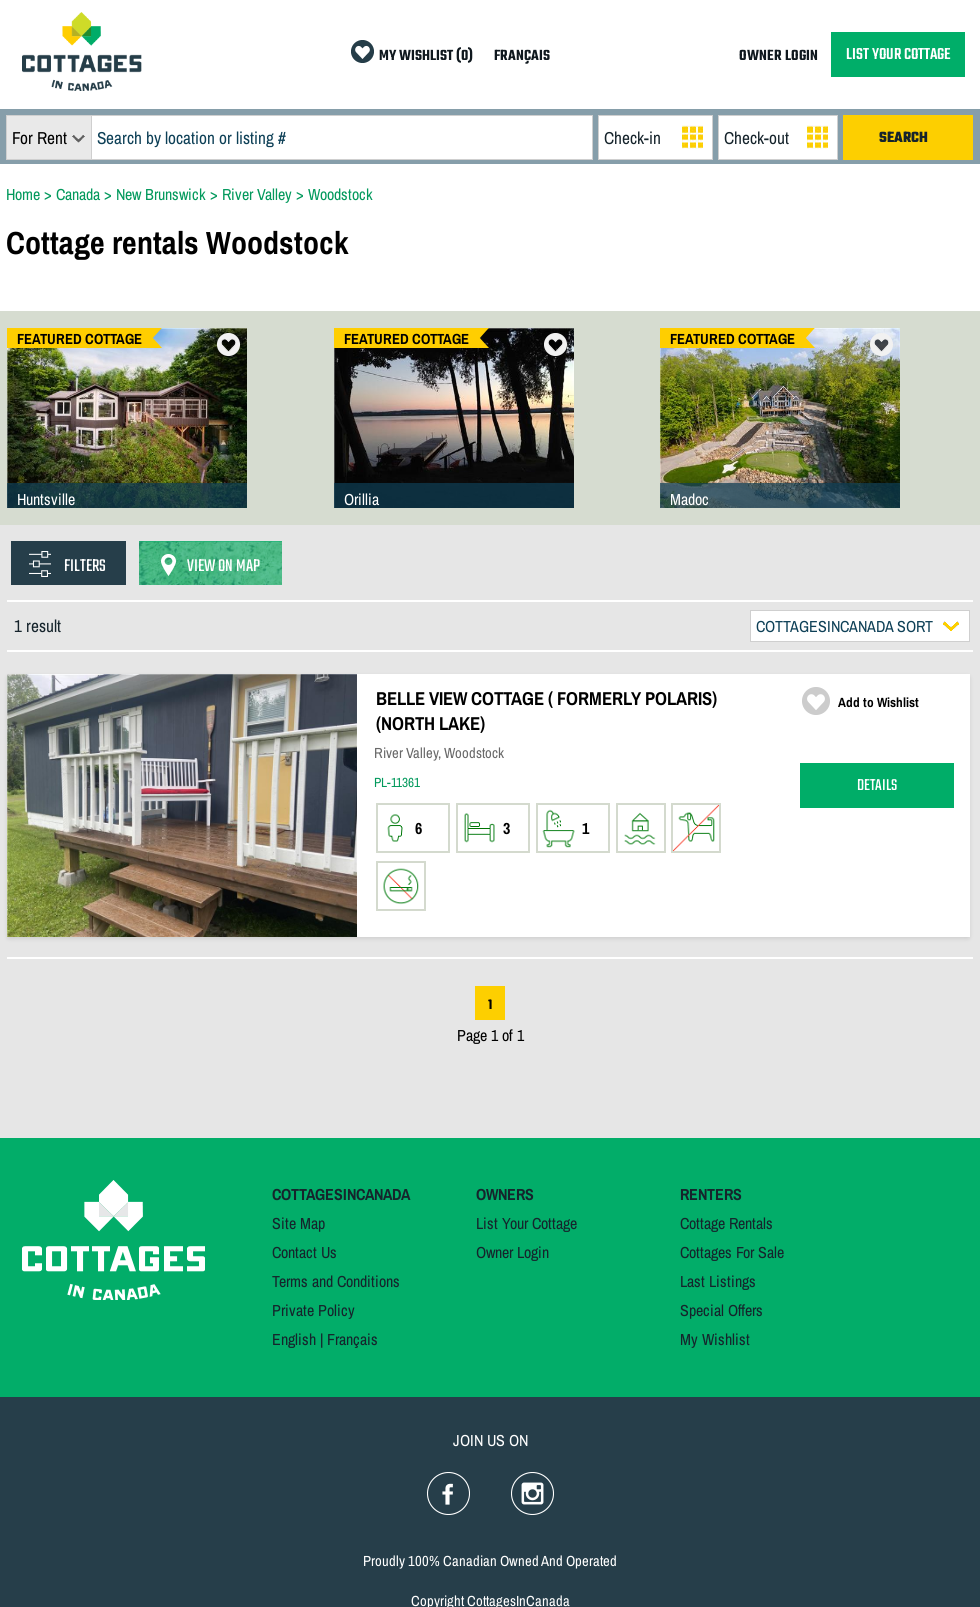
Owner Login (512, 1252)
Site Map (298, 1223)
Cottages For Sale (732, 1252)
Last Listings (718, 1281)
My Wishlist (715, 1339)
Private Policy (313, 1310)
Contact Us (304, 1252)
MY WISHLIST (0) (426, 56)
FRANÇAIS (522, 56)
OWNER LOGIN (778, 56)
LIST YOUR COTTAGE (898, 54)
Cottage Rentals (726, 1223)
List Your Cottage (526, 1223)
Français (352, 1339)
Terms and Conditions (336, 1281)
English (294, 1339)
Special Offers (721, 1310)
